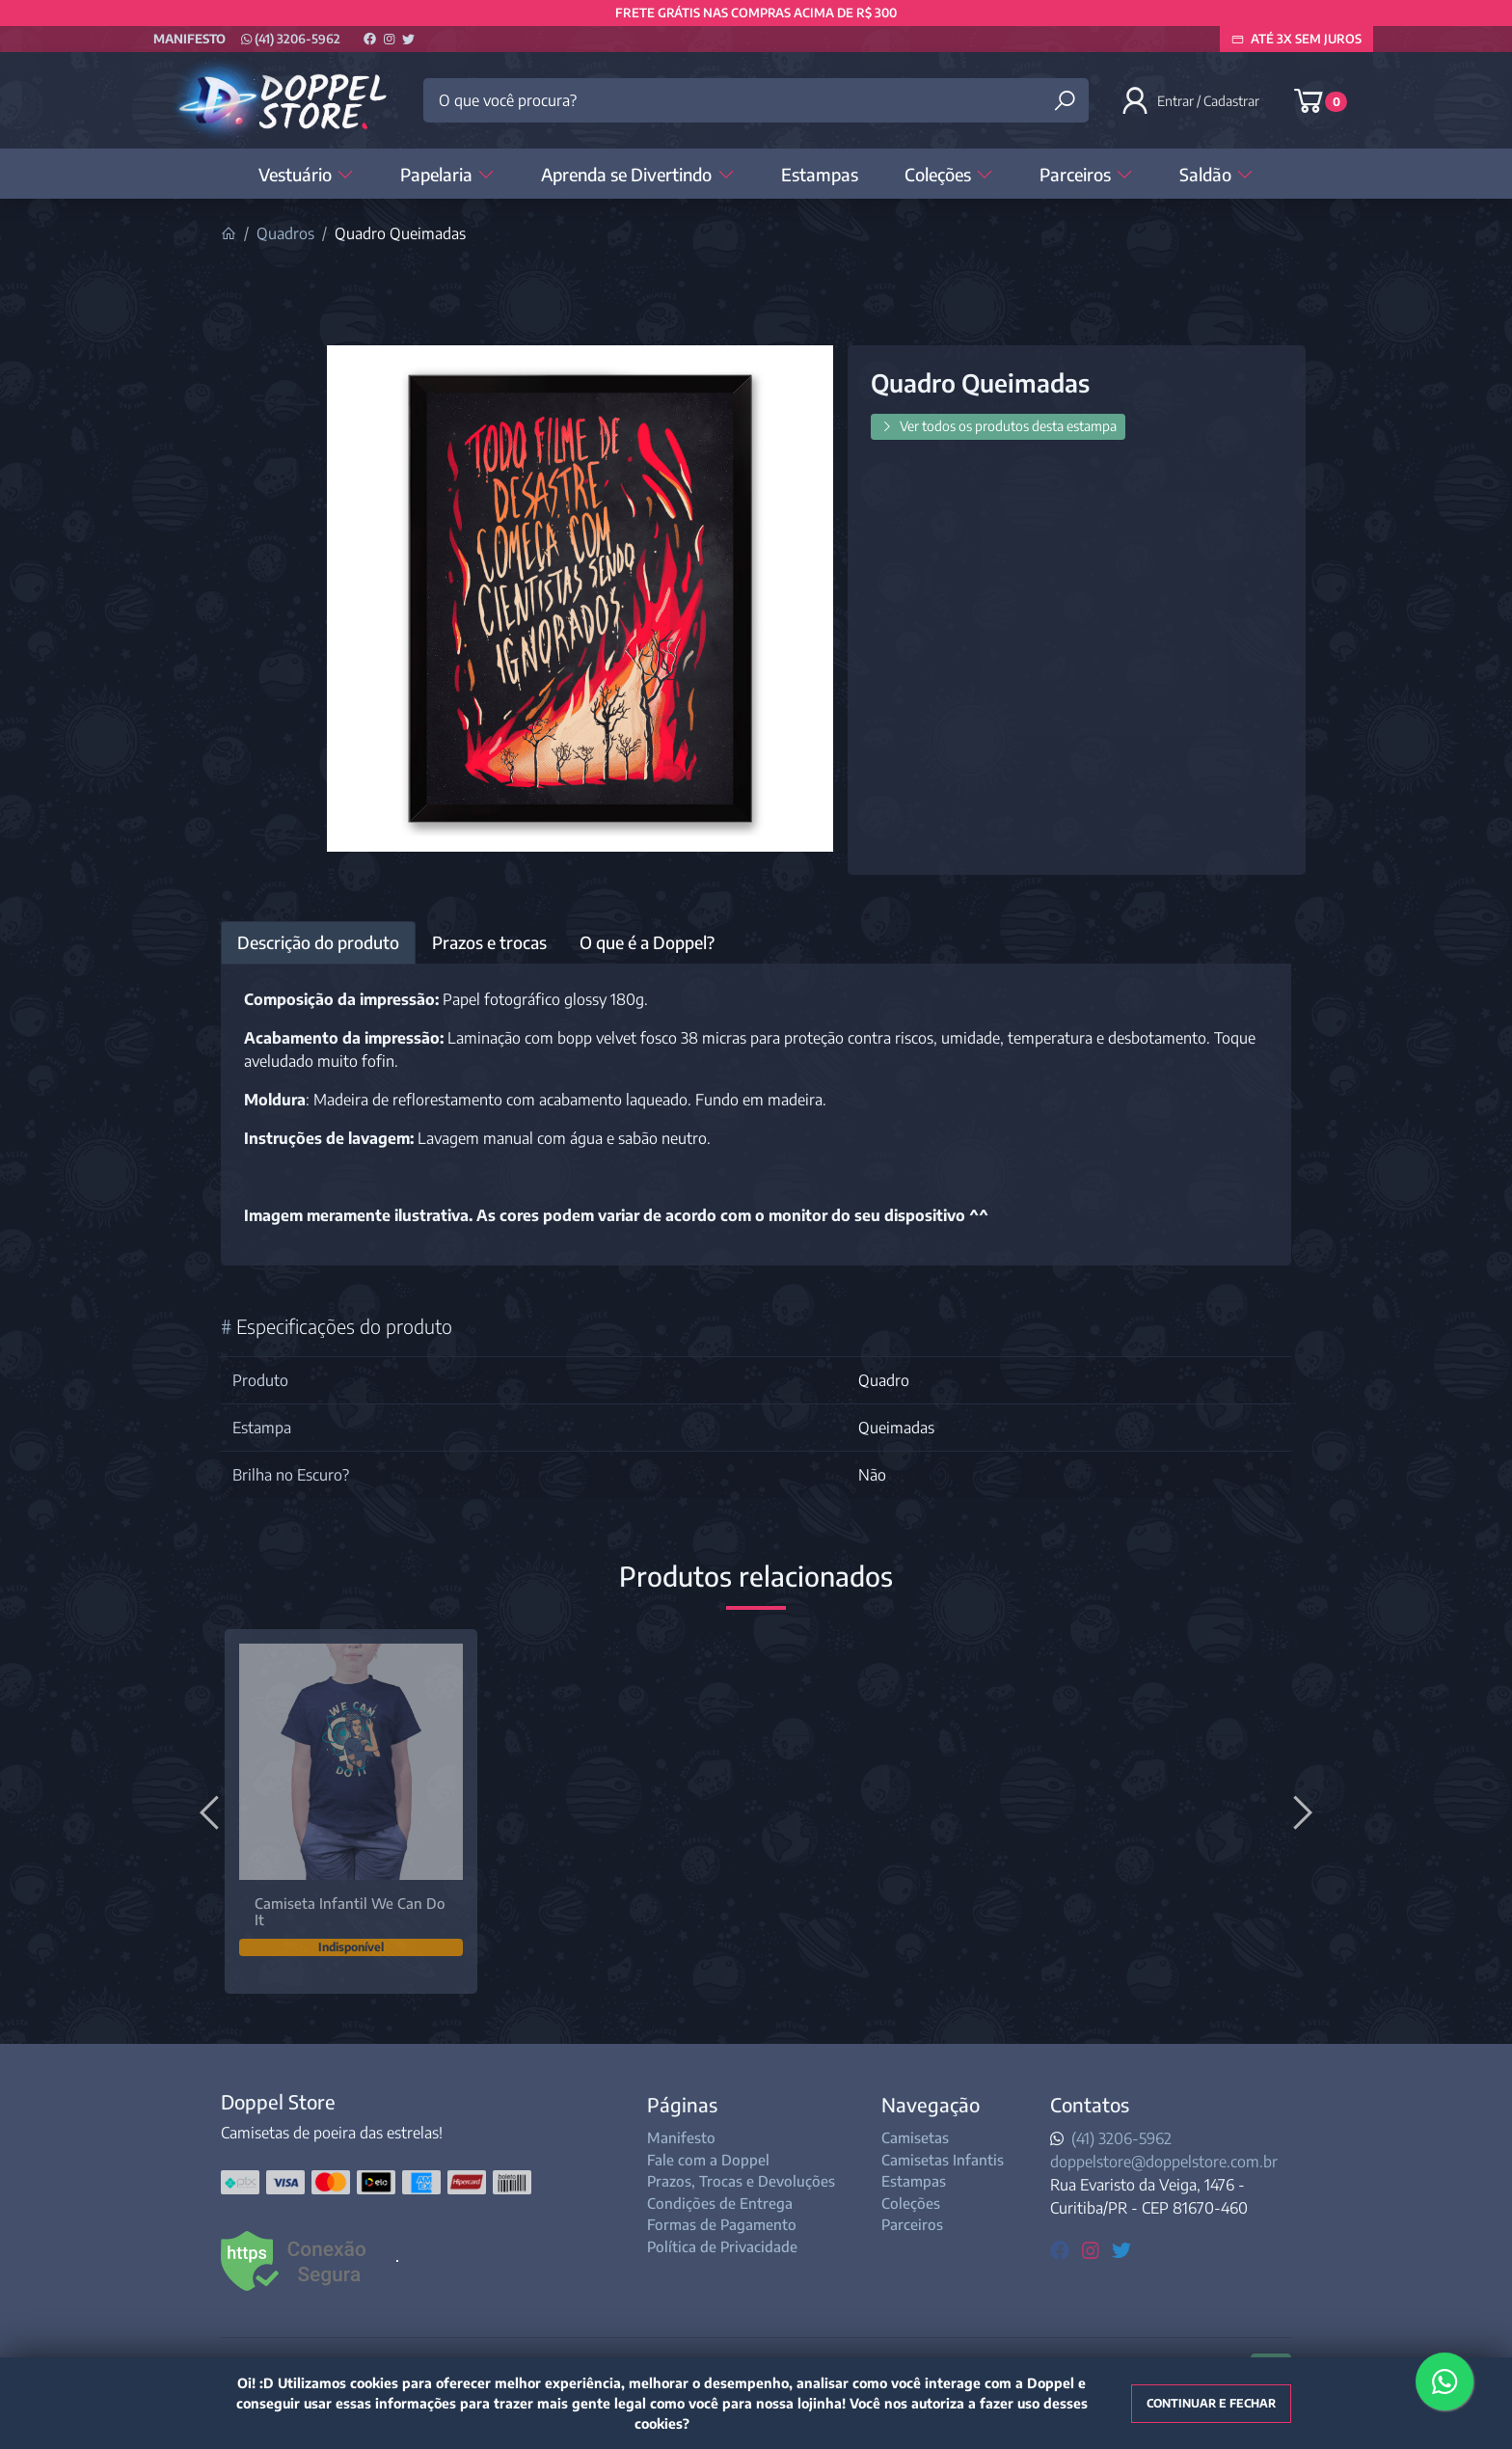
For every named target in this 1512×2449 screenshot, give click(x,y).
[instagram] (1093, 2249)
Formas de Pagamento (721, 2224)
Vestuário (306, 174)
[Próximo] (1300, 1811)
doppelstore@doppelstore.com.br (1164, 2161)
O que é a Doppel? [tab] (647, 942)
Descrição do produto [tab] (318, 942)
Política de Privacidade (722, 2246)
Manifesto (189, 38)
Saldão (1216, 174)
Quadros (285, 233)
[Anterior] (212, 1811)
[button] (1192, 100)
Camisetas (915, 2137)
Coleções (948, 174)
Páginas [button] (682, 2104)
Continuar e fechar (1211, 2403)
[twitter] (1121, 2249)
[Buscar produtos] (1064, 101)
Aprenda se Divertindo (637, 174)
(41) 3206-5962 (290, 38)
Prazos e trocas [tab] (489, 942)
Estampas (819, 174)
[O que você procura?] (756, 100)
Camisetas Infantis (942, 2159)
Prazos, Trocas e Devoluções (741, 2181)
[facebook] (1062, 2249)
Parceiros (1086, 174)
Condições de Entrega (720, 2203)
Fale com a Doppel (708, 2159)
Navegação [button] (930, 2104)
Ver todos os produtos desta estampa (998, 426)
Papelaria (447, 174)
